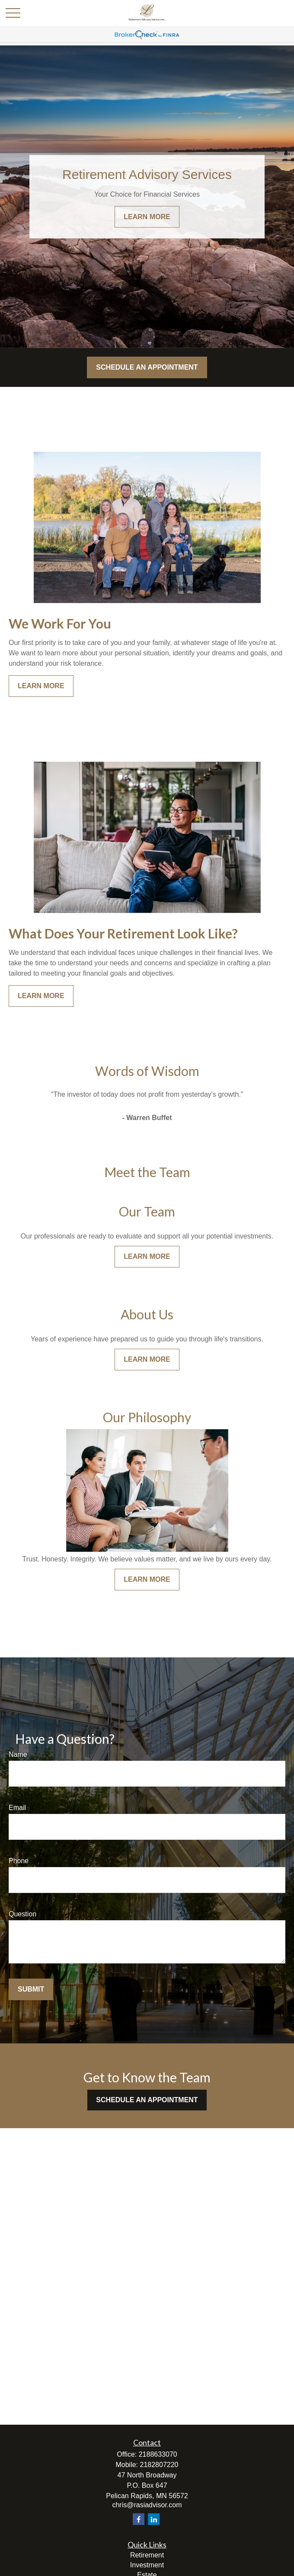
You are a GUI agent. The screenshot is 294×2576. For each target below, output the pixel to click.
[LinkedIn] (154, 2519)
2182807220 (159, 2464)
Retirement (147, 2555)
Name (18, 1754)
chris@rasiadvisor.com (147, 2505)
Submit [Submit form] (31, 1989)
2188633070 (158, 2454)
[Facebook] (138, 2519)
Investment (147, 2565)
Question (22, 1914)
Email (17, 1807)
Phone (19, 1860)
